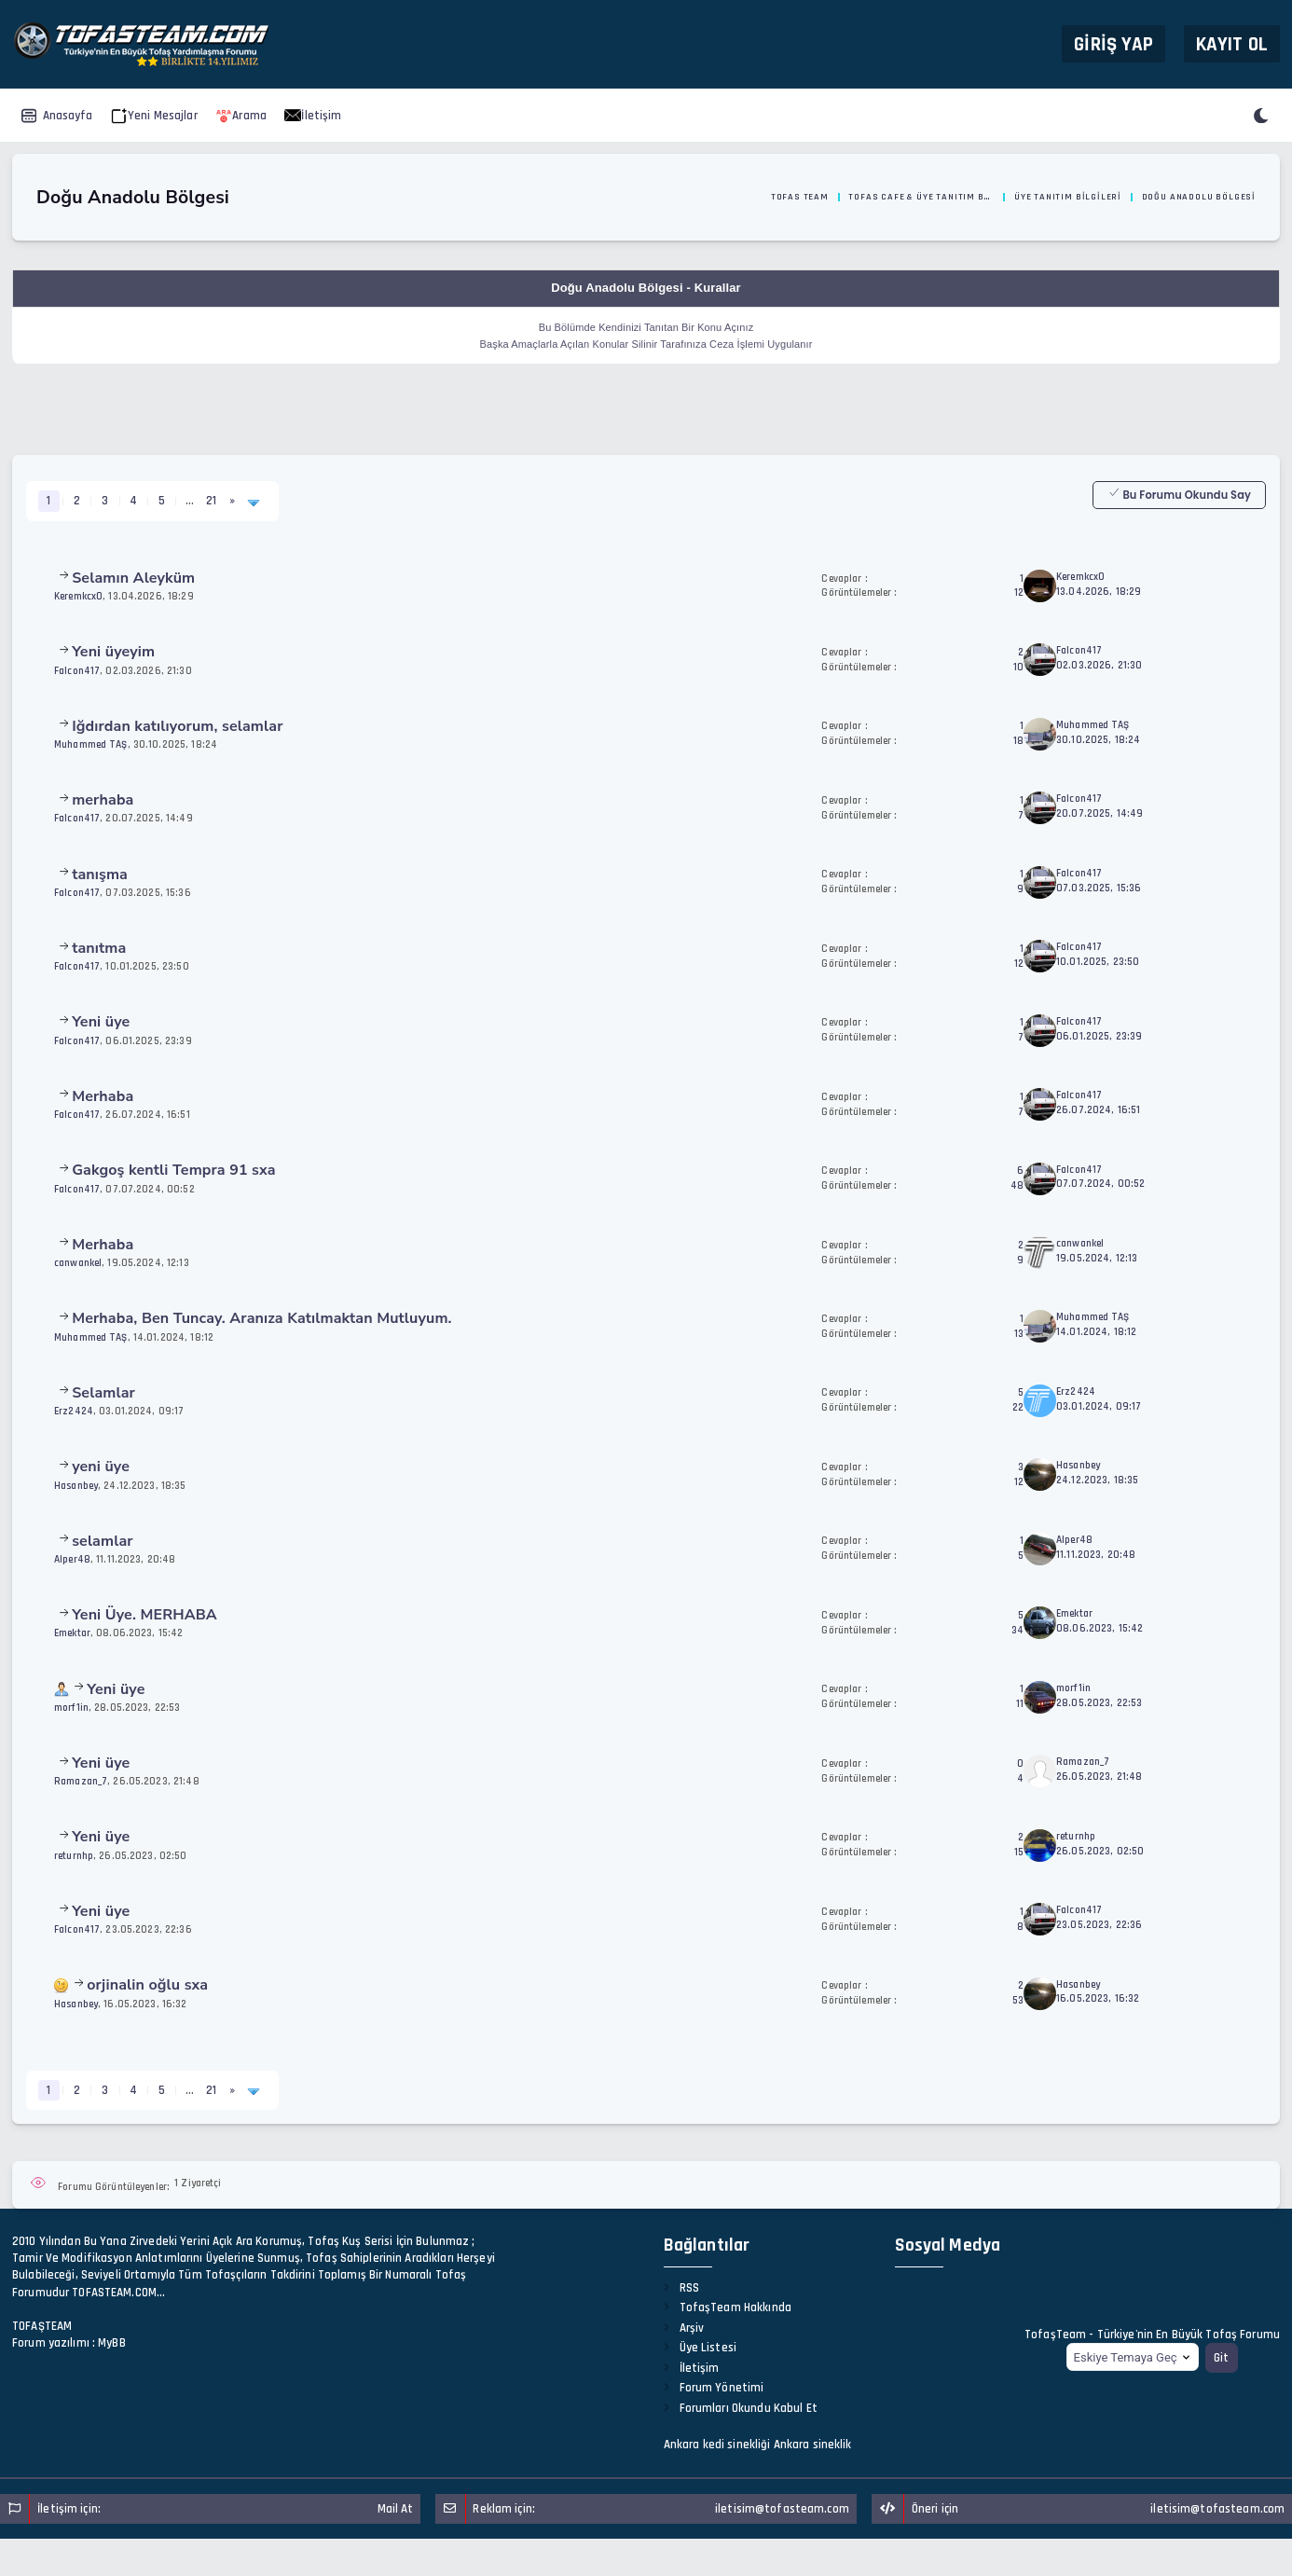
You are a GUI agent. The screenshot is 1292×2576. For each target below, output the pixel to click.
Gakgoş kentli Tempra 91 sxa (174, 1170)
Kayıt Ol (1232, 43)
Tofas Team (800, 196)
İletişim (312, 115)
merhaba (102, 800)
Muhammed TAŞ (91, 744)
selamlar (102, 1541)
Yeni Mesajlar (154, 115)
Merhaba (102, 1096)
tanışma (100, 874)
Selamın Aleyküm (133, 578)
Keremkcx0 (78, 596)
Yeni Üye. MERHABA (144, 1615)
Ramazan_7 (80, 1781)
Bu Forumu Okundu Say (1179, 494)
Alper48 (72, 1559)
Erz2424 (73, 1411)
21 (211, 500)
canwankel (78, 1263)
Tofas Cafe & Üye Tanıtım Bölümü (921, 196)
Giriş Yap (1113, 43)
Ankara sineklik (813, 2444)
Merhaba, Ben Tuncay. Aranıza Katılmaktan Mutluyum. (262, 1318)
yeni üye (101, 1466)
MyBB (112, 2342)
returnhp (73, 1856)
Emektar (72, 1633)
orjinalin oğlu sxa (147, 1985)
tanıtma (99, 948)
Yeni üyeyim (113, 651)
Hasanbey (76, 1486)
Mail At (396, 2508)
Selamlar (103, 1393)
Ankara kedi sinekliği (717, 2444)
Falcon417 (77, 671)
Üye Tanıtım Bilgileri (1067, 196)
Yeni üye (101, 1022)
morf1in (71, 1708)
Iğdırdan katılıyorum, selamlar (177, 726)
